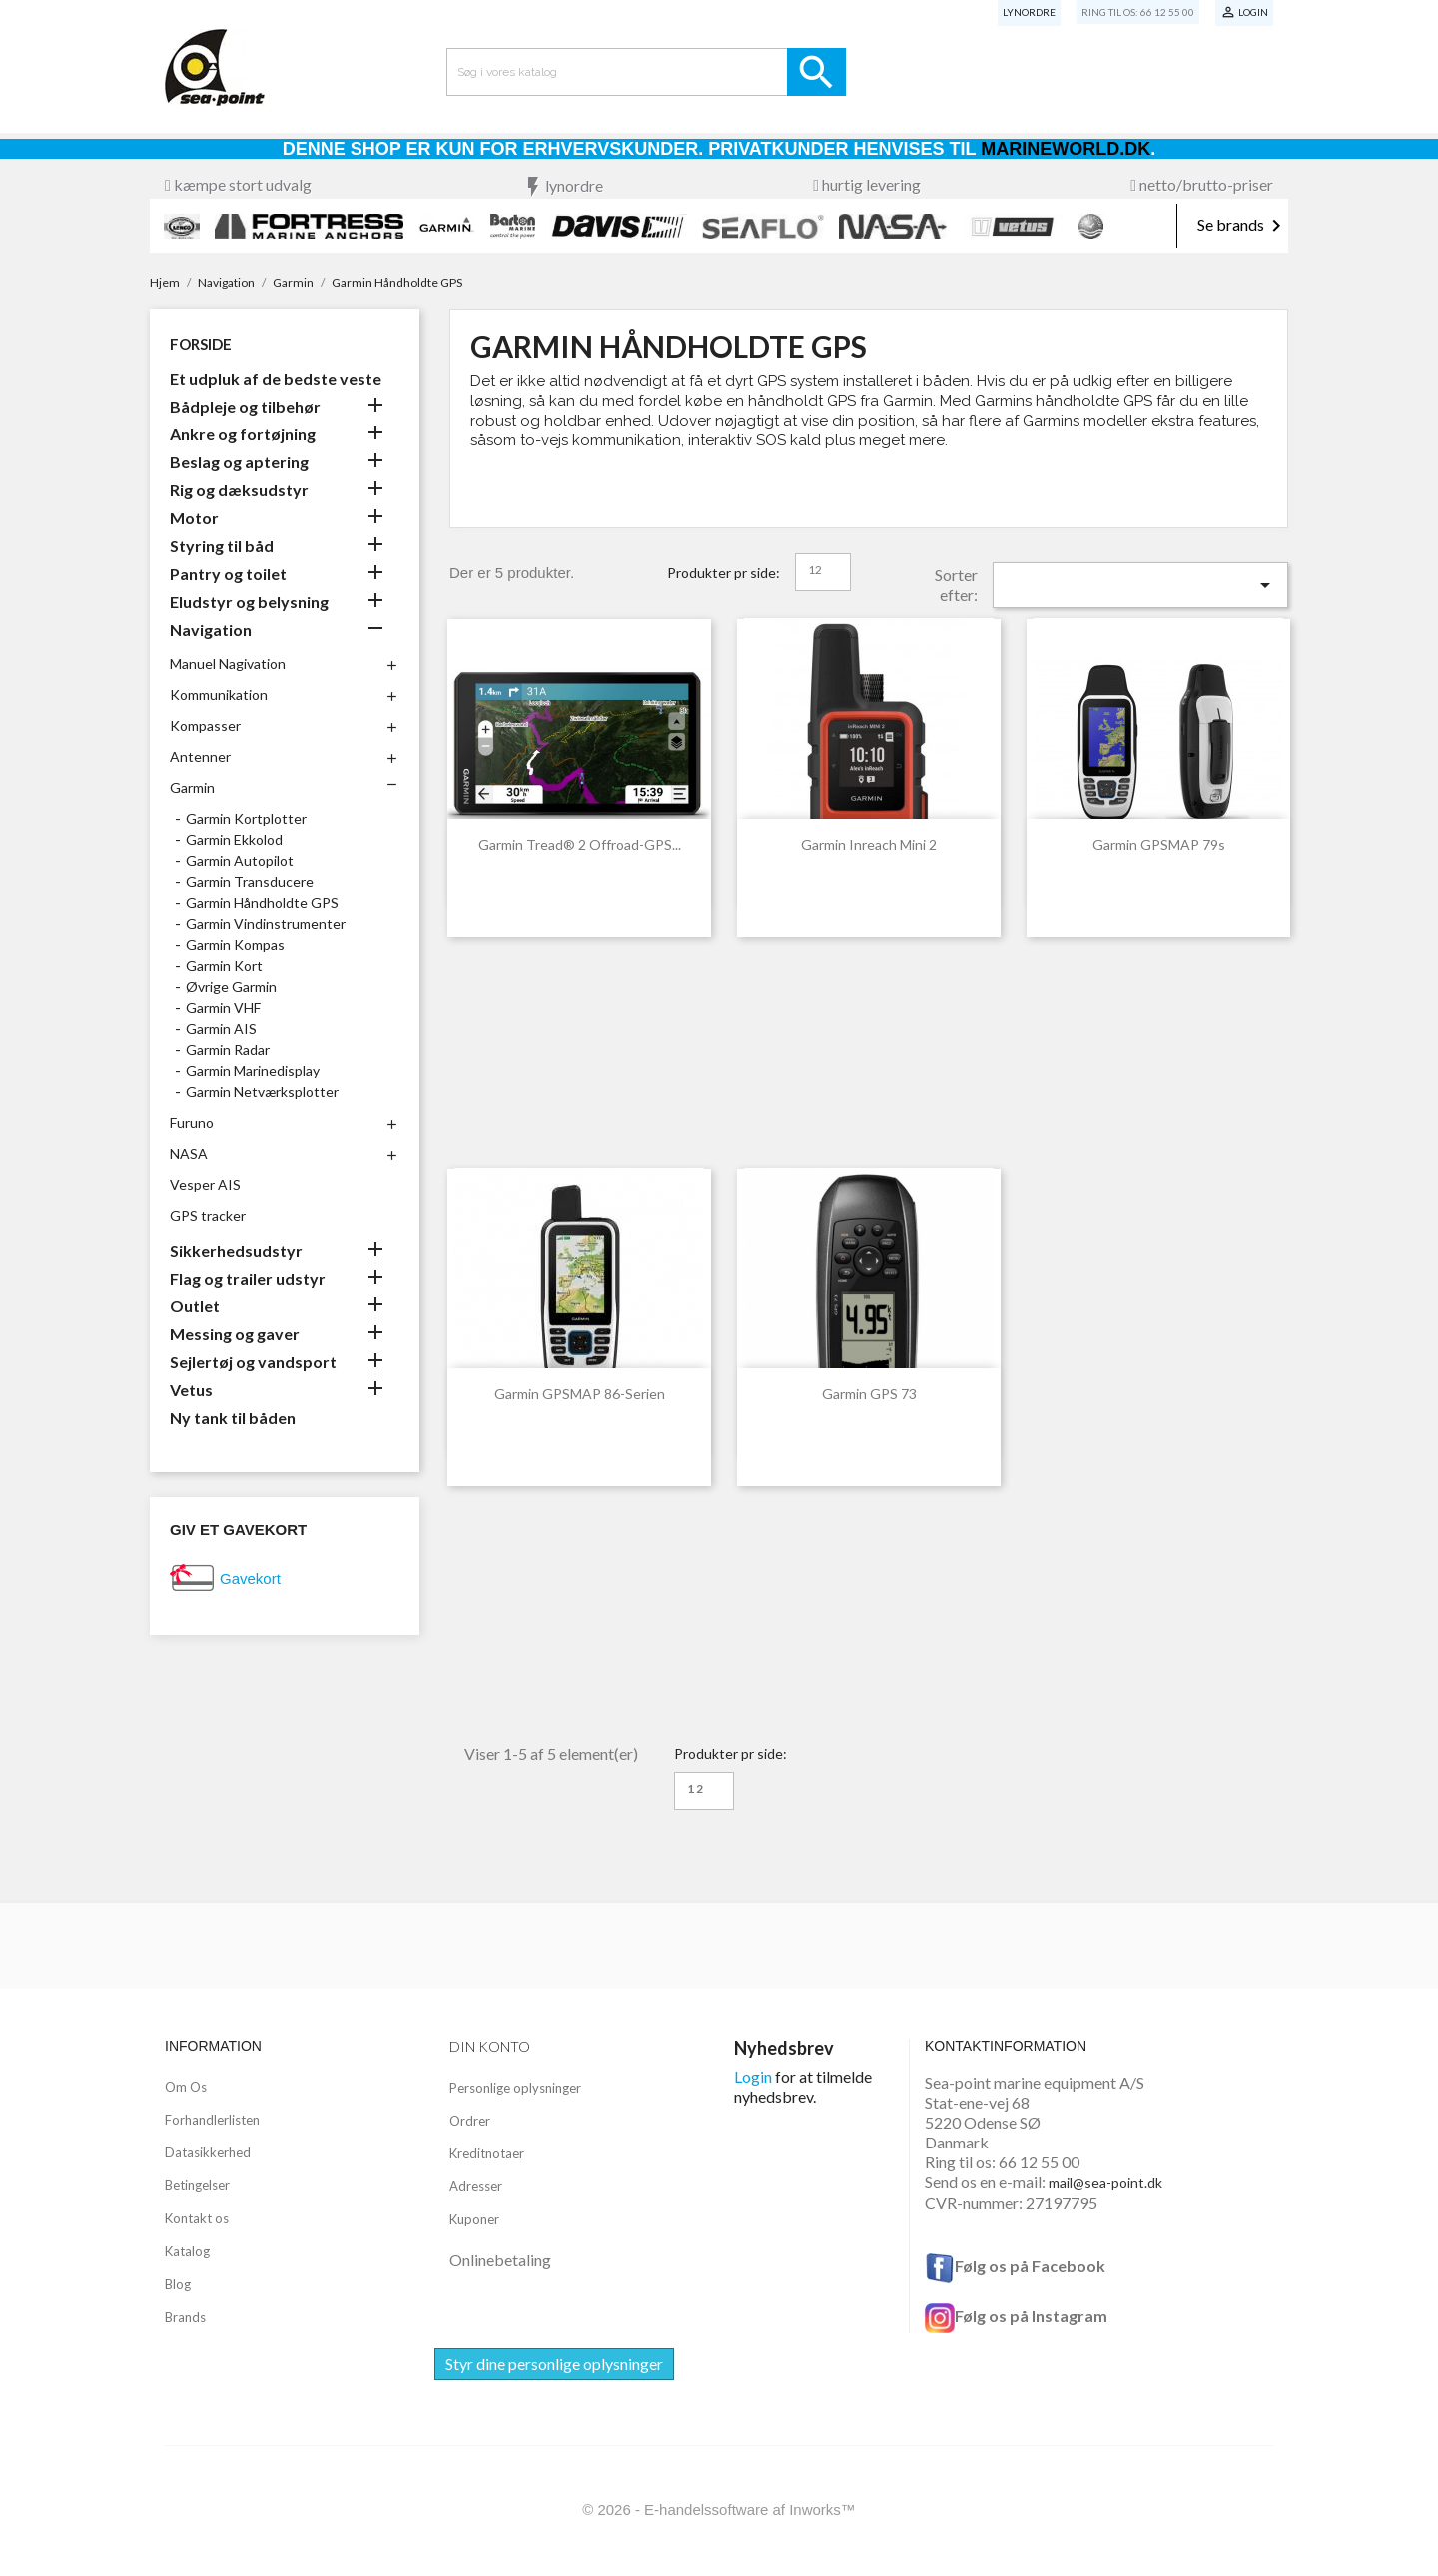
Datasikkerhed (208, 2152)
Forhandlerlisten (212, 2120)
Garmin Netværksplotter (262, 1091)
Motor (194, 517)
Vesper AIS (205, 1184)
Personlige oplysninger (515, 2088)
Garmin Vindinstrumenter (266, 923)
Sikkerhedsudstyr (236, 1250)
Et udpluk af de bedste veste (275, 378)
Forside (201, 344)
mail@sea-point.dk (1105, 2182)
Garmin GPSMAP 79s (1158, 844)
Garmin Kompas (235, 944)
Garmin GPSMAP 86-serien (579, 1393)
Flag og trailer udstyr (248, 1278)
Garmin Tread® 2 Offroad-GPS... (579, 844)
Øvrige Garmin (231, 986)
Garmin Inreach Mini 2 (869, 844)
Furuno (192, 1122)
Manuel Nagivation (228, 663)
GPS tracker (208, 1215)
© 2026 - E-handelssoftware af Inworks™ (719, 2509)
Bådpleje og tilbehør (245, 406)
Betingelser (197, 2185)
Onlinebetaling (500, 2259)
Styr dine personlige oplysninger (554, 2363)
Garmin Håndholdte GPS (262, 902)
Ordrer (469, 2121)
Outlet (195, 1305)
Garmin (192, 787)
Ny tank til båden (233, 1417)
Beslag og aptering (239, 461)
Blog (178, 2284)
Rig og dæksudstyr (239, 489)
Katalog (187, 2251)
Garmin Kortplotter (246, 818)
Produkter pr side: (723, 572)
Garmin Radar (228, 1049)
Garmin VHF (223, 1007)
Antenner (200, 756)
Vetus (191, 1389)
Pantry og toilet (228, 573)
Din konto (489, 2046)
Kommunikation (219, 694)
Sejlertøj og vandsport (253, 1361)
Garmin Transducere (250, 881)
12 (815, 569)
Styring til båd (222, 545)
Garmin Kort (224, 965)
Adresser (475, 2186)
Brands (185, 2317)
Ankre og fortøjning (243, 434)
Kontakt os (197, 2218)
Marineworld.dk (1065, 149)
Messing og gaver (235, 1333)
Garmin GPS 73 (869, 1393)
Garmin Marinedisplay (253, 1070)
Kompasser (205, 725)
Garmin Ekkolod (234, 839)
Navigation (211, 629)
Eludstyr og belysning (249, 601)
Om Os (186, 2087)
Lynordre (1029, 12)
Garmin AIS (221, 1028)
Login (753, 2076)
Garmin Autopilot (240, 860)
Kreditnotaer (486, 2153)
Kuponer (474, 2219)
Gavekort (250, 1578)
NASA (189, 1153)
